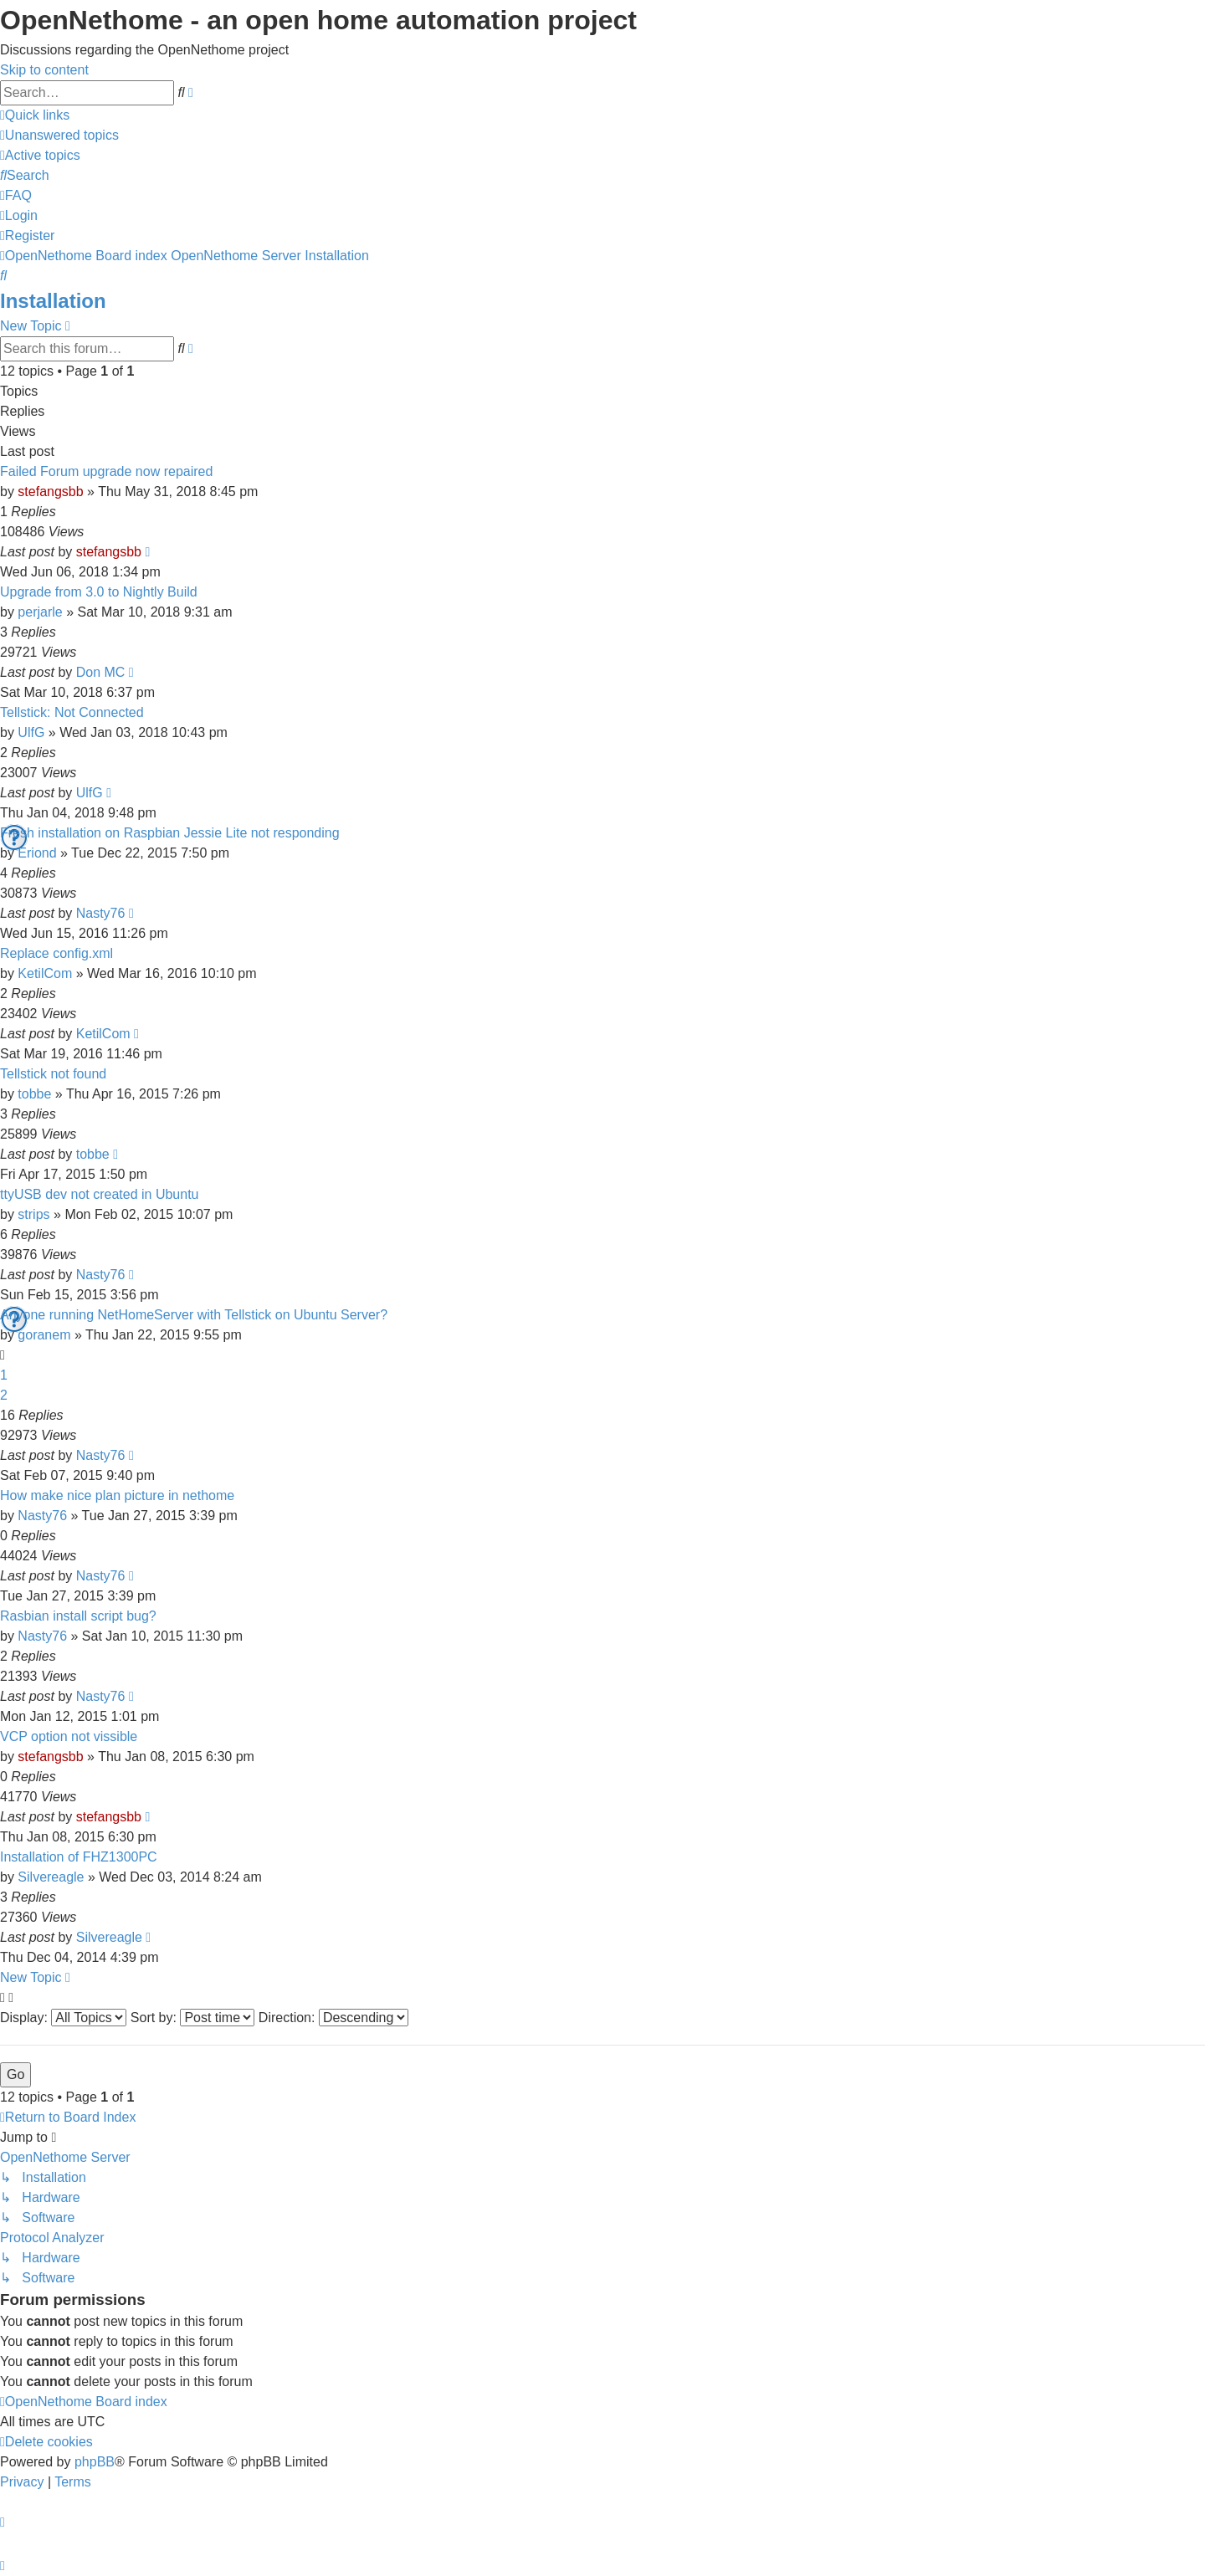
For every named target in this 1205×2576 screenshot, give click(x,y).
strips (33, 1214)
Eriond (37, 853)
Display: (63, 2017)
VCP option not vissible (68, 1736)
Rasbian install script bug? (78, 1616)
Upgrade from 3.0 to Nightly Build (98, 592)
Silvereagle (51, 1877)
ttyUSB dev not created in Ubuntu (99, 1194)
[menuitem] (59, 135)
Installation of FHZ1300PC (78, 1857)
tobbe (34, 1094)
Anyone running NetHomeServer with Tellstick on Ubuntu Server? (193, 1315)
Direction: (333, 2017)
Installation (53, 300)
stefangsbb (50, 491)
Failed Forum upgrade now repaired (106, 471)
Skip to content (44, 70)
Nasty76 (101, 913)
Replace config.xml (56, 953)
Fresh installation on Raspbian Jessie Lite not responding (170, 833)
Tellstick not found (53, 1074)
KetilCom (45, 973)
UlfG (31, 732)
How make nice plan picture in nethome (117, 1495)
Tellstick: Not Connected (72, 712)
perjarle (40, 612)
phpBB (94, 2462)
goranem (44, 1335)
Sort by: (193, 2017)
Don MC (101, 672)
